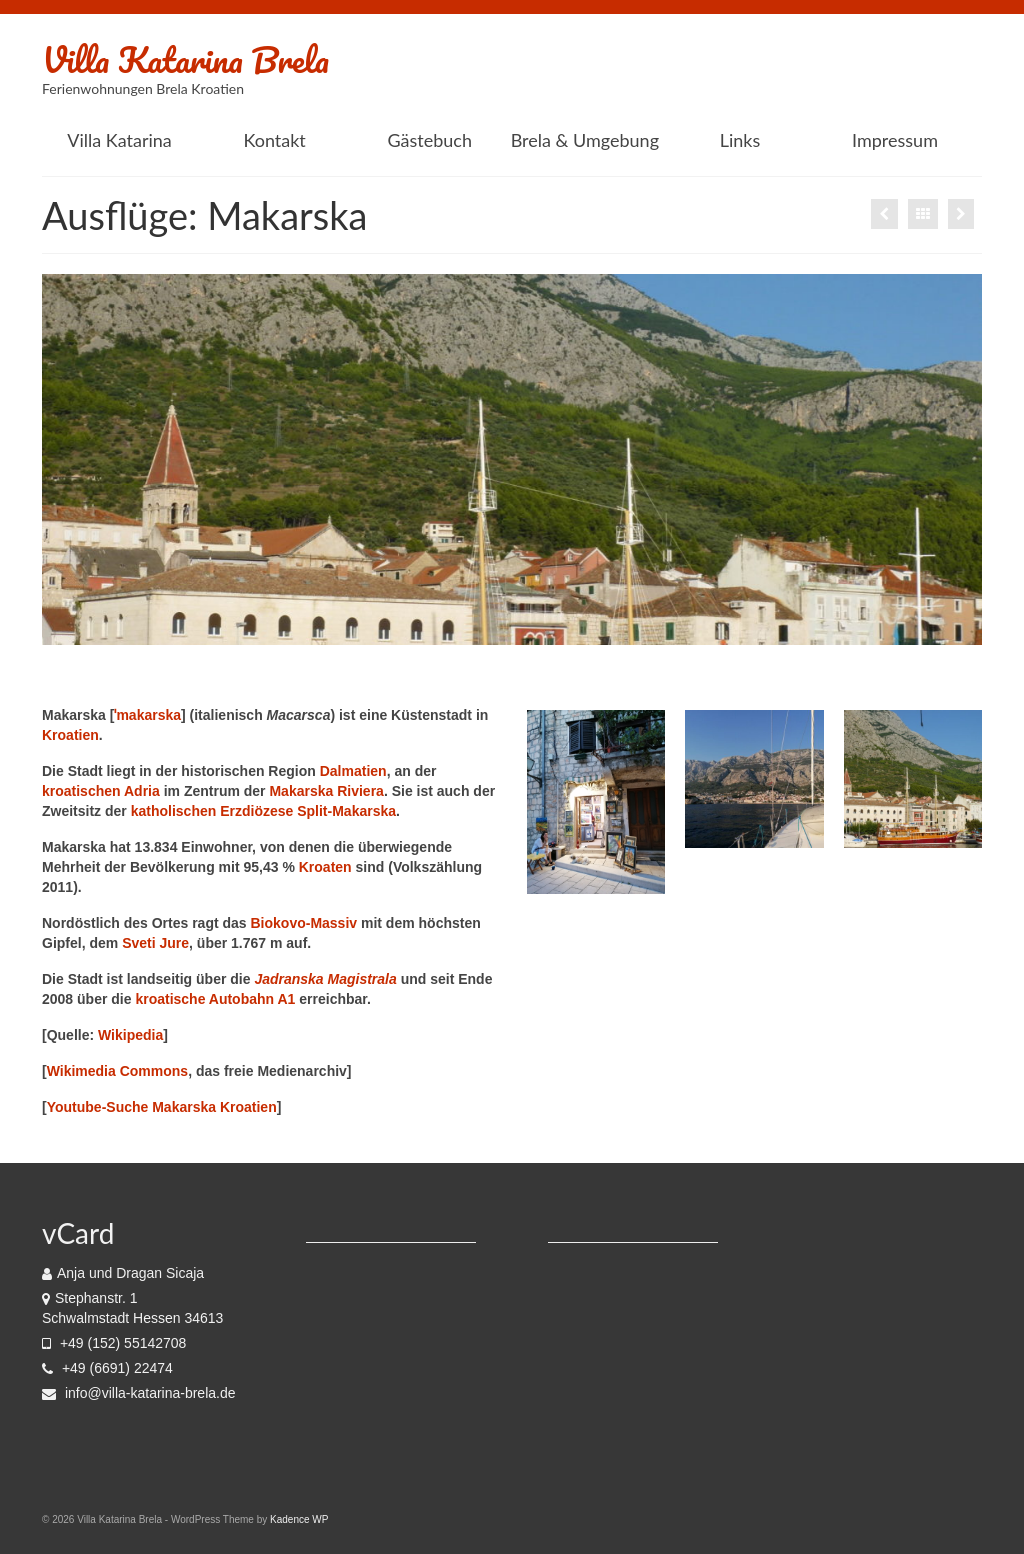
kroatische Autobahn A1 (215, 999)
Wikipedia (130, 1035)
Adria (142, 791)
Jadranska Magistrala (325, 979)
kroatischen (81, 791)
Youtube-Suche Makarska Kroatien (162, 1107)
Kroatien (70, 735)
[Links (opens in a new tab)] (739, 140)
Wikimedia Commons (117, 1071)
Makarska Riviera (326, 791)
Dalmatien (353, 771)
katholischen (174, 811)
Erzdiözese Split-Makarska (308, 811)
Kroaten (325, 867)
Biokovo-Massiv (304, 923)
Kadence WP (299, 1519)
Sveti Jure (155, 943)
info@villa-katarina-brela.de (139, 1393)
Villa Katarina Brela (185, 59)
